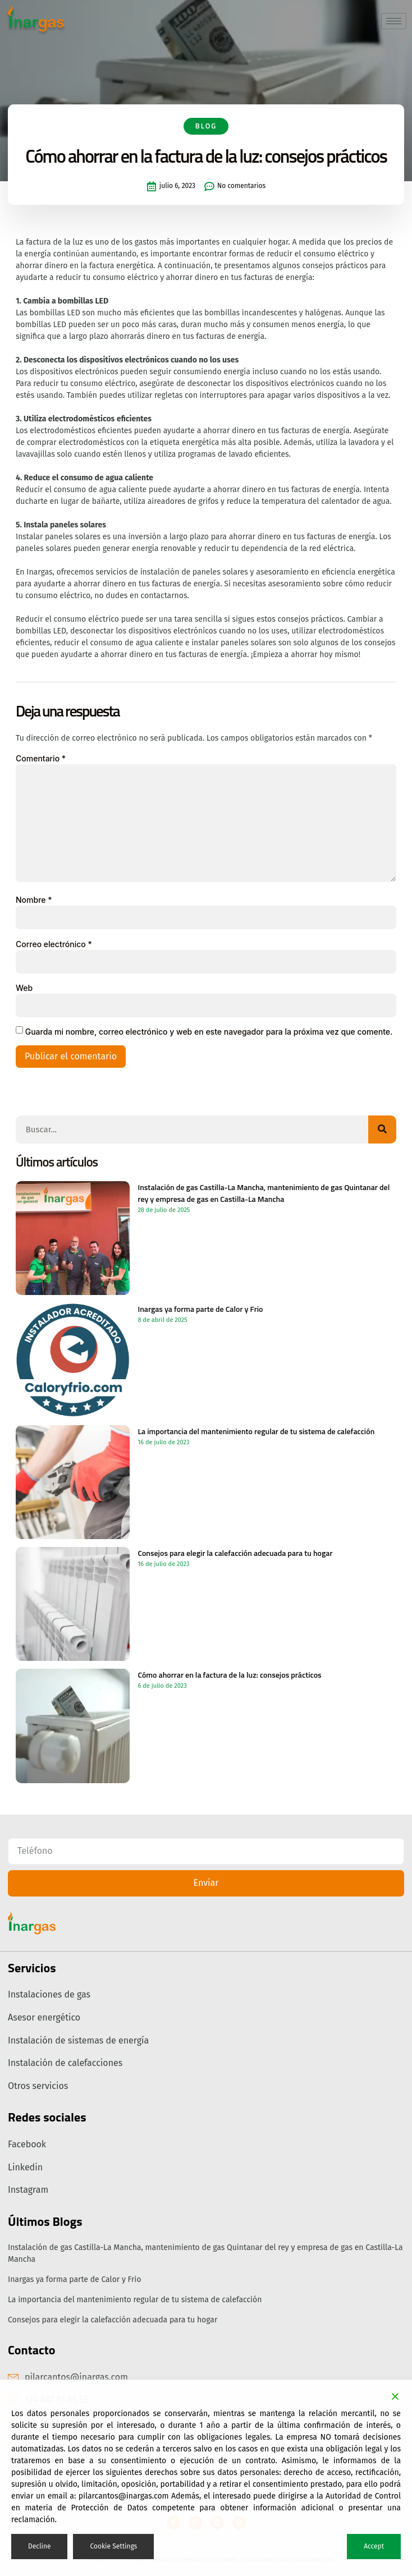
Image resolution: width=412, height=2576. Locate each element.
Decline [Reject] (39, 2546)
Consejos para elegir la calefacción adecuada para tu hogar (112, 2320)
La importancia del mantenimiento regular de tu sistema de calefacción (135, 2299)
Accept (374, 2546)
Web (24, 988)
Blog (206, 146)
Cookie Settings (113, 2546)
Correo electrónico (54, 944)
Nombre (34, 899)
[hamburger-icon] (393, 21)
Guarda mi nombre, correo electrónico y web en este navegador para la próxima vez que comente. (209, 1031)
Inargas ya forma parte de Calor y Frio (74, 2279)
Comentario (41, 758)
